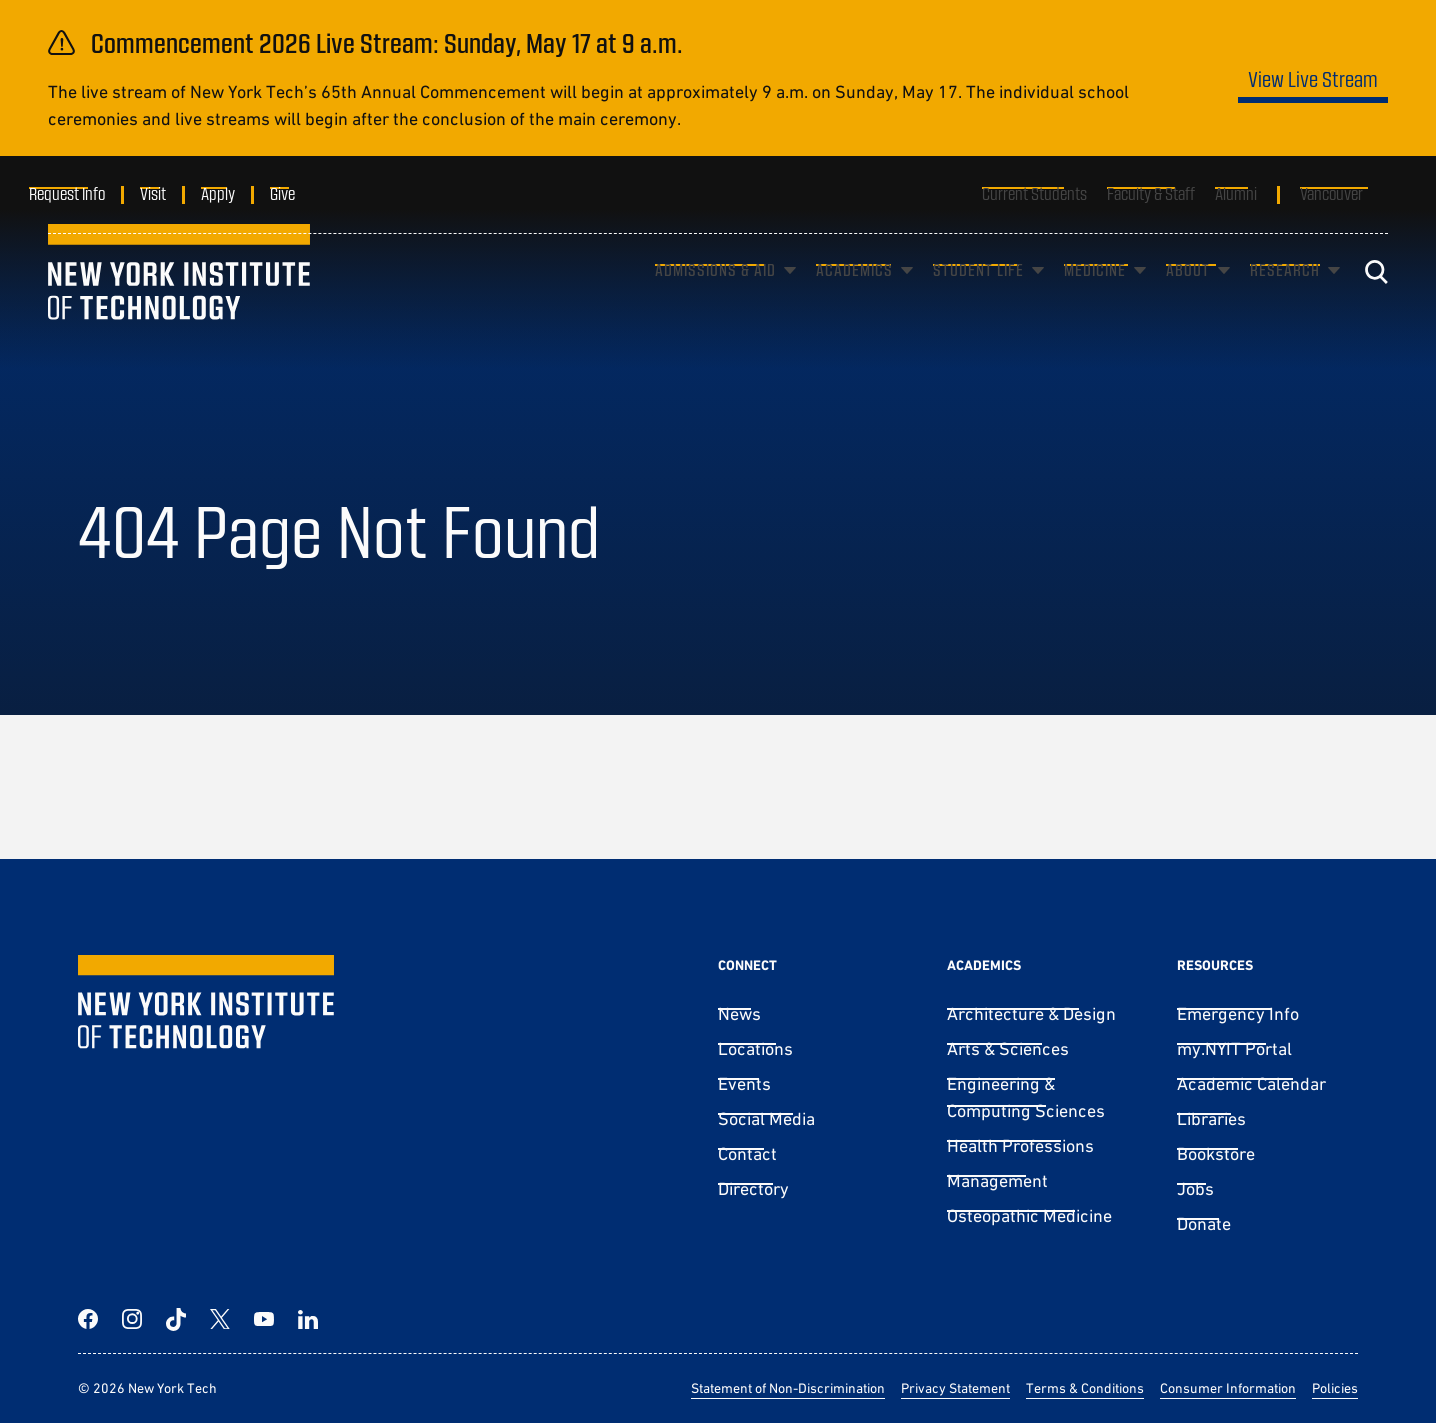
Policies (1335, 1388)
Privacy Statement (955, 1388)
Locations (755, 1048)
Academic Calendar (1251, 1083)
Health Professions (1020, 1145)
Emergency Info (1238, 1013)
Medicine (1095, 299)
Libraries (1211, 1118)
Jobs (1195, 1188)
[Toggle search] (1376, 301)
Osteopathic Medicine (1029, 1215)
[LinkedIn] (308, 1319)
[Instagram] (132, 1319)
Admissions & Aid (715, 299)
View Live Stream (1313, 78)
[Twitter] (220, 1319)
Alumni (1236, 193)
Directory (753, 1188)
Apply (237, 193)
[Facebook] (88, 1319)
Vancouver (1331, 193)
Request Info (86, 193)
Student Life (978, 299)
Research (1285, 299)
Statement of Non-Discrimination (788, 1388)
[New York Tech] (179, 302)
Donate (1204, 1223)
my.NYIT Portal (1234, 1048)
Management (997, 1180)
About (1188, 299)
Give (301, 193)
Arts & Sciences (1008, 1048)
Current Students (1034, 193)
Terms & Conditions (1085, 1388)
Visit (172, 193)
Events (744, 1083)
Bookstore (1216, 1153)
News (739, 1013)
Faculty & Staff (1151, 193)
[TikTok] (176, 1319)
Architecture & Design (1031, 1013)
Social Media (766, 1118)
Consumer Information (1228, 1388)
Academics (854, 299)
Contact (747, 1153)
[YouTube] (264, 1319)
